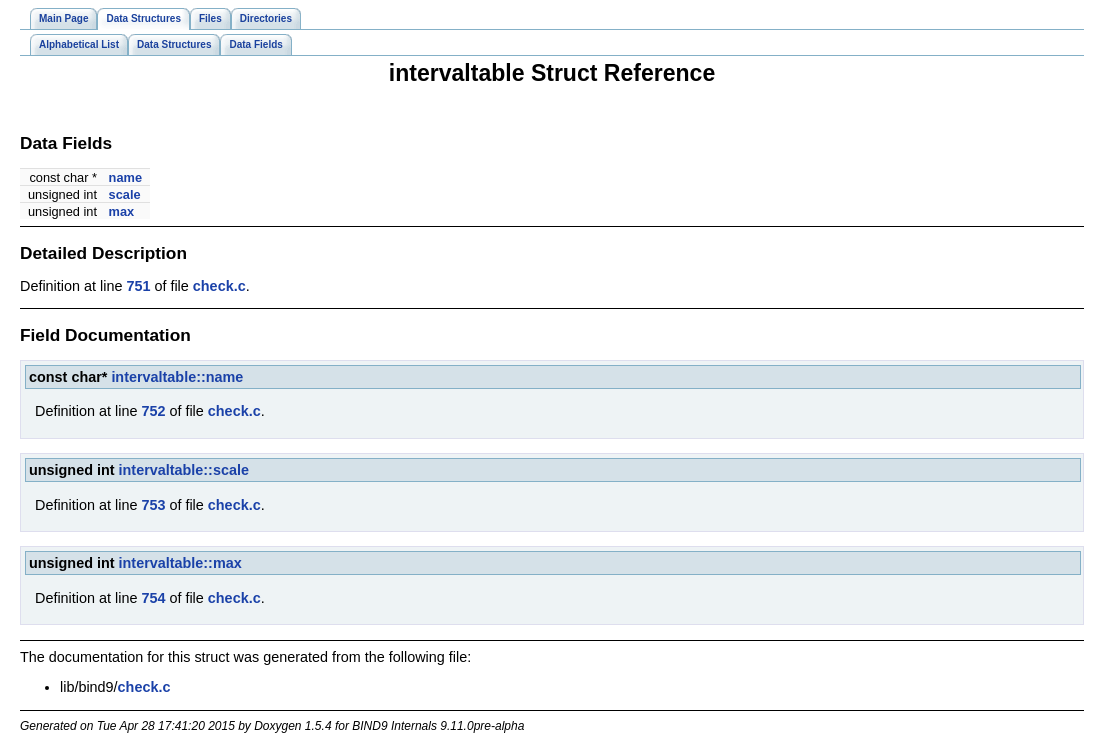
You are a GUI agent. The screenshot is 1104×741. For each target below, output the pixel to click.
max (122, 211)
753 (153, 505)
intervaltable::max (180, 563)
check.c (219, 286)
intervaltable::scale (184, 470)
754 (153, 598)
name (125, 177)
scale (125, 194)
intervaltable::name (177, 377)
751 (138, 286)
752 (153, 411)
